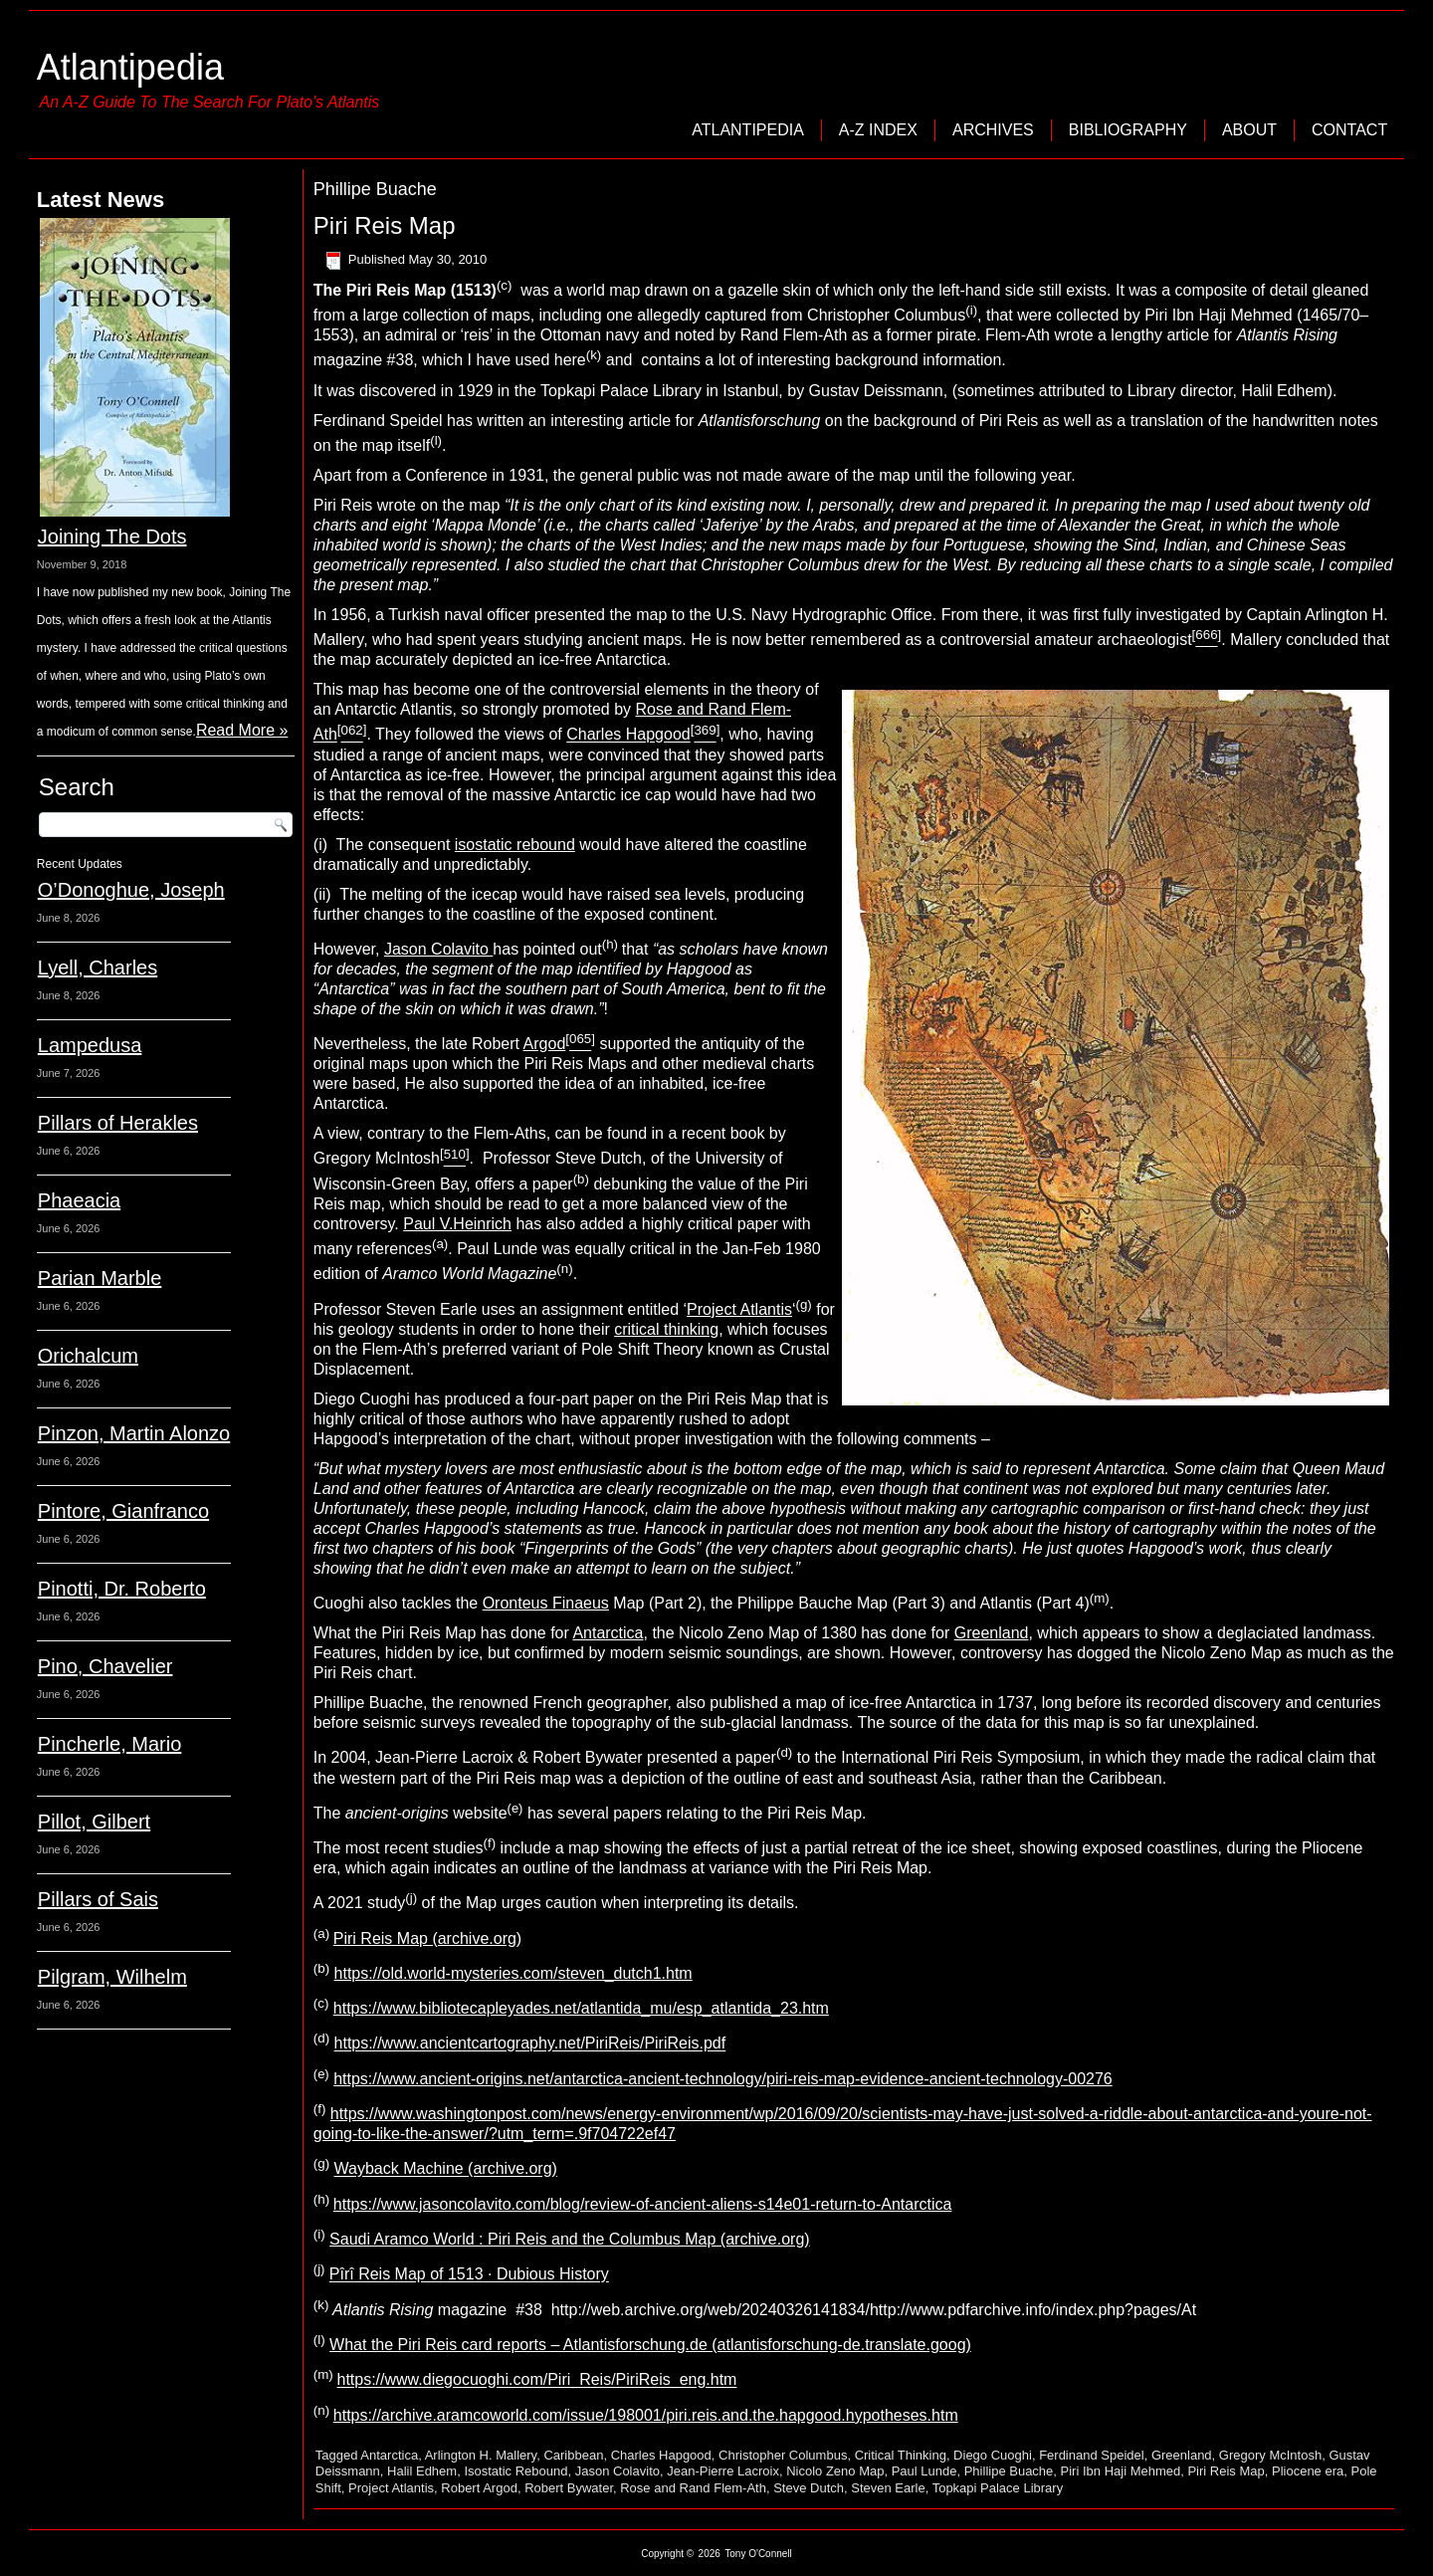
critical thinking (666, 1329)
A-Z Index (878, 129)
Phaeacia (79, 1200)
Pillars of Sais (98, 1899)
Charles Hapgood (628, 735)
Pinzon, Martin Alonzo (134, 1433)
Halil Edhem (422, 2471)
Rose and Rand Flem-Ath (693, 2487)
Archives (993, 129)
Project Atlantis (739, 1309)
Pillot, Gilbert (94, 1821)
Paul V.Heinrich (457, 1223)
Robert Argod (479, 2487)
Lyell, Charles (97, 967)
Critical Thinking (900, 2455)
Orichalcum (88, 1356)
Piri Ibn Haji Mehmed (1121, 2471)
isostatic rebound (515, 844)
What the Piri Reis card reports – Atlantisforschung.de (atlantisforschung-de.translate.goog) (650, 2344)
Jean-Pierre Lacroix (723, 2471)
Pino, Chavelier (105, 1666)
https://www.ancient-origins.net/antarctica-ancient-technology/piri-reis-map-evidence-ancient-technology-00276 (723, 2078)
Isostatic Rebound (515, 2471)
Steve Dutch (808, 2487)
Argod (544, 1043)
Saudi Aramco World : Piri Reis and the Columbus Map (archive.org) (569, 2239)
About (1249, 129)
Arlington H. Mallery (480, 2455)
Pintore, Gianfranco (123, 1511)
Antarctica (607, 1632)
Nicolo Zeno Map (835, 2471)
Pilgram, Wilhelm (112, 1977)
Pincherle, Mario (110, 1744)
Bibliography (1128, 129)
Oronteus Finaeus (546, 1603)
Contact (1349, 129)
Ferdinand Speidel (1091, 2455)
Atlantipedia (130, 67)
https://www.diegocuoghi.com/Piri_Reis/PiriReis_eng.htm (536, 2380)
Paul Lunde (924, 2471)
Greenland (991, 1632)
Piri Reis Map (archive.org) (427, 1938)
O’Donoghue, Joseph (131, 890)
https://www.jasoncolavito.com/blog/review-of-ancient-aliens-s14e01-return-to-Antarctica (642, 2204)
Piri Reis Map (384, 225)
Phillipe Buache (1009, 2471)
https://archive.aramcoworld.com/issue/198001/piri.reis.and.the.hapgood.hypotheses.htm (645, 2415)
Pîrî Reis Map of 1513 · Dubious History (469, 2274)
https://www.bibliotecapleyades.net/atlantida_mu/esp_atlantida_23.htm (581, 2008)
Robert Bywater (568, 2487)
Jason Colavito (438, 949)
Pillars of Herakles (118, 1123)
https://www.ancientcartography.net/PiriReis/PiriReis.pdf (530, 2044)
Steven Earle (887, 2487)
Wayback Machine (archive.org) (445, 2169)
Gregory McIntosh (1270, 2455)
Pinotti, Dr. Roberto (122, 1589)
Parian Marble (100, 1278)
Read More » (242, 730)
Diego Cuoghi (992, 2455)
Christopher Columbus (782, 2455)
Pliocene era (1307, 2471)
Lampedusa (90, 1045)
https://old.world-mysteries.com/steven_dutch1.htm (513, 1973)
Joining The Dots (112, 536)
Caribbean (573, 2455)
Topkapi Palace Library (998, 2487)
